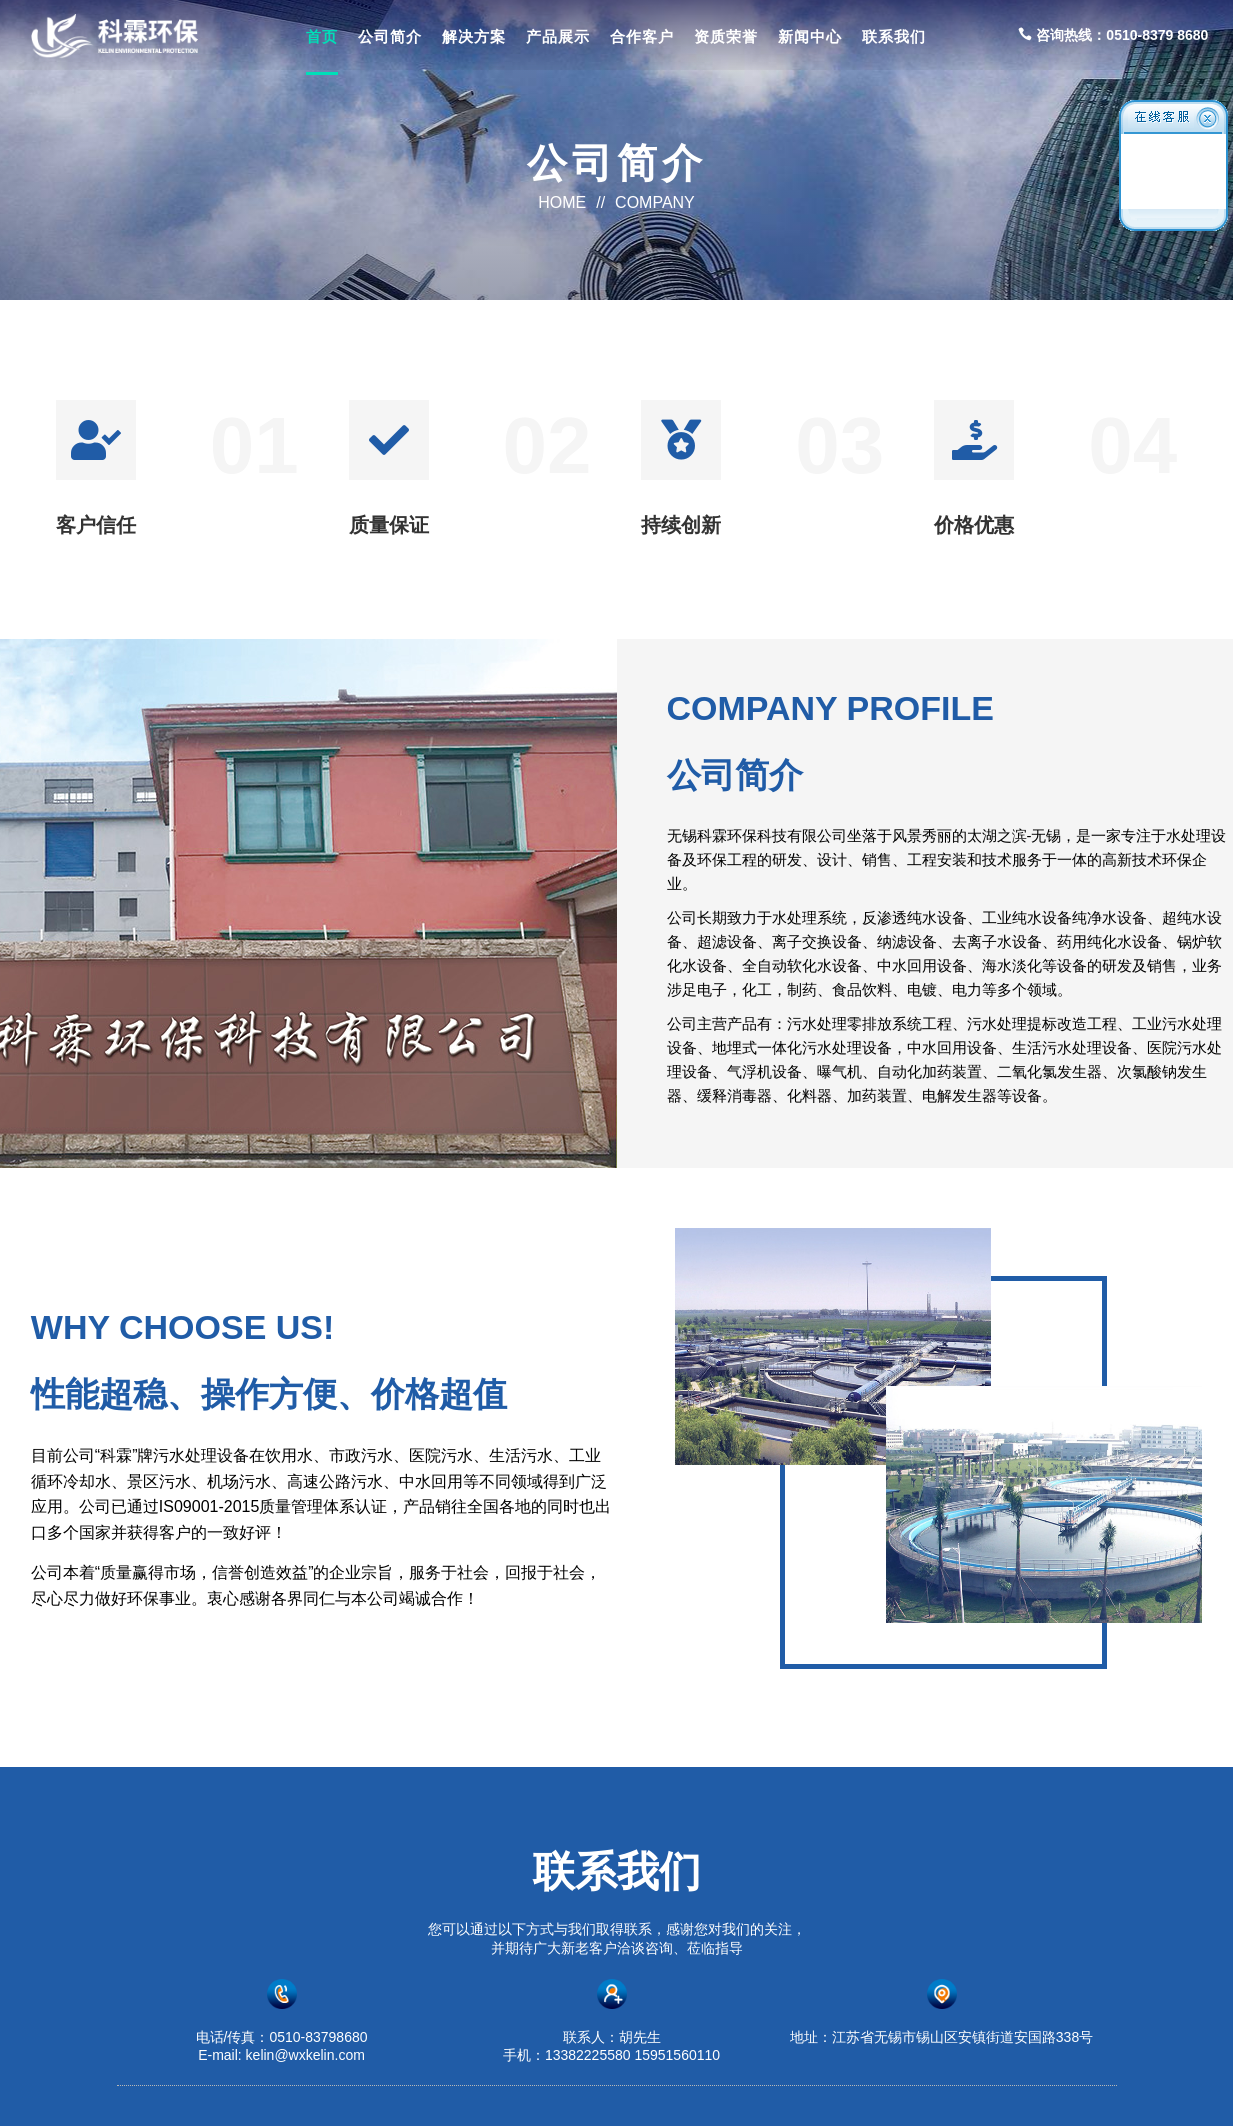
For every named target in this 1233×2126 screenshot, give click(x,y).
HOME (562, 202)
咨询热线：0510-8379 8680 (1113, 35)
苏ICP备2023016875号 (825, 2093)
